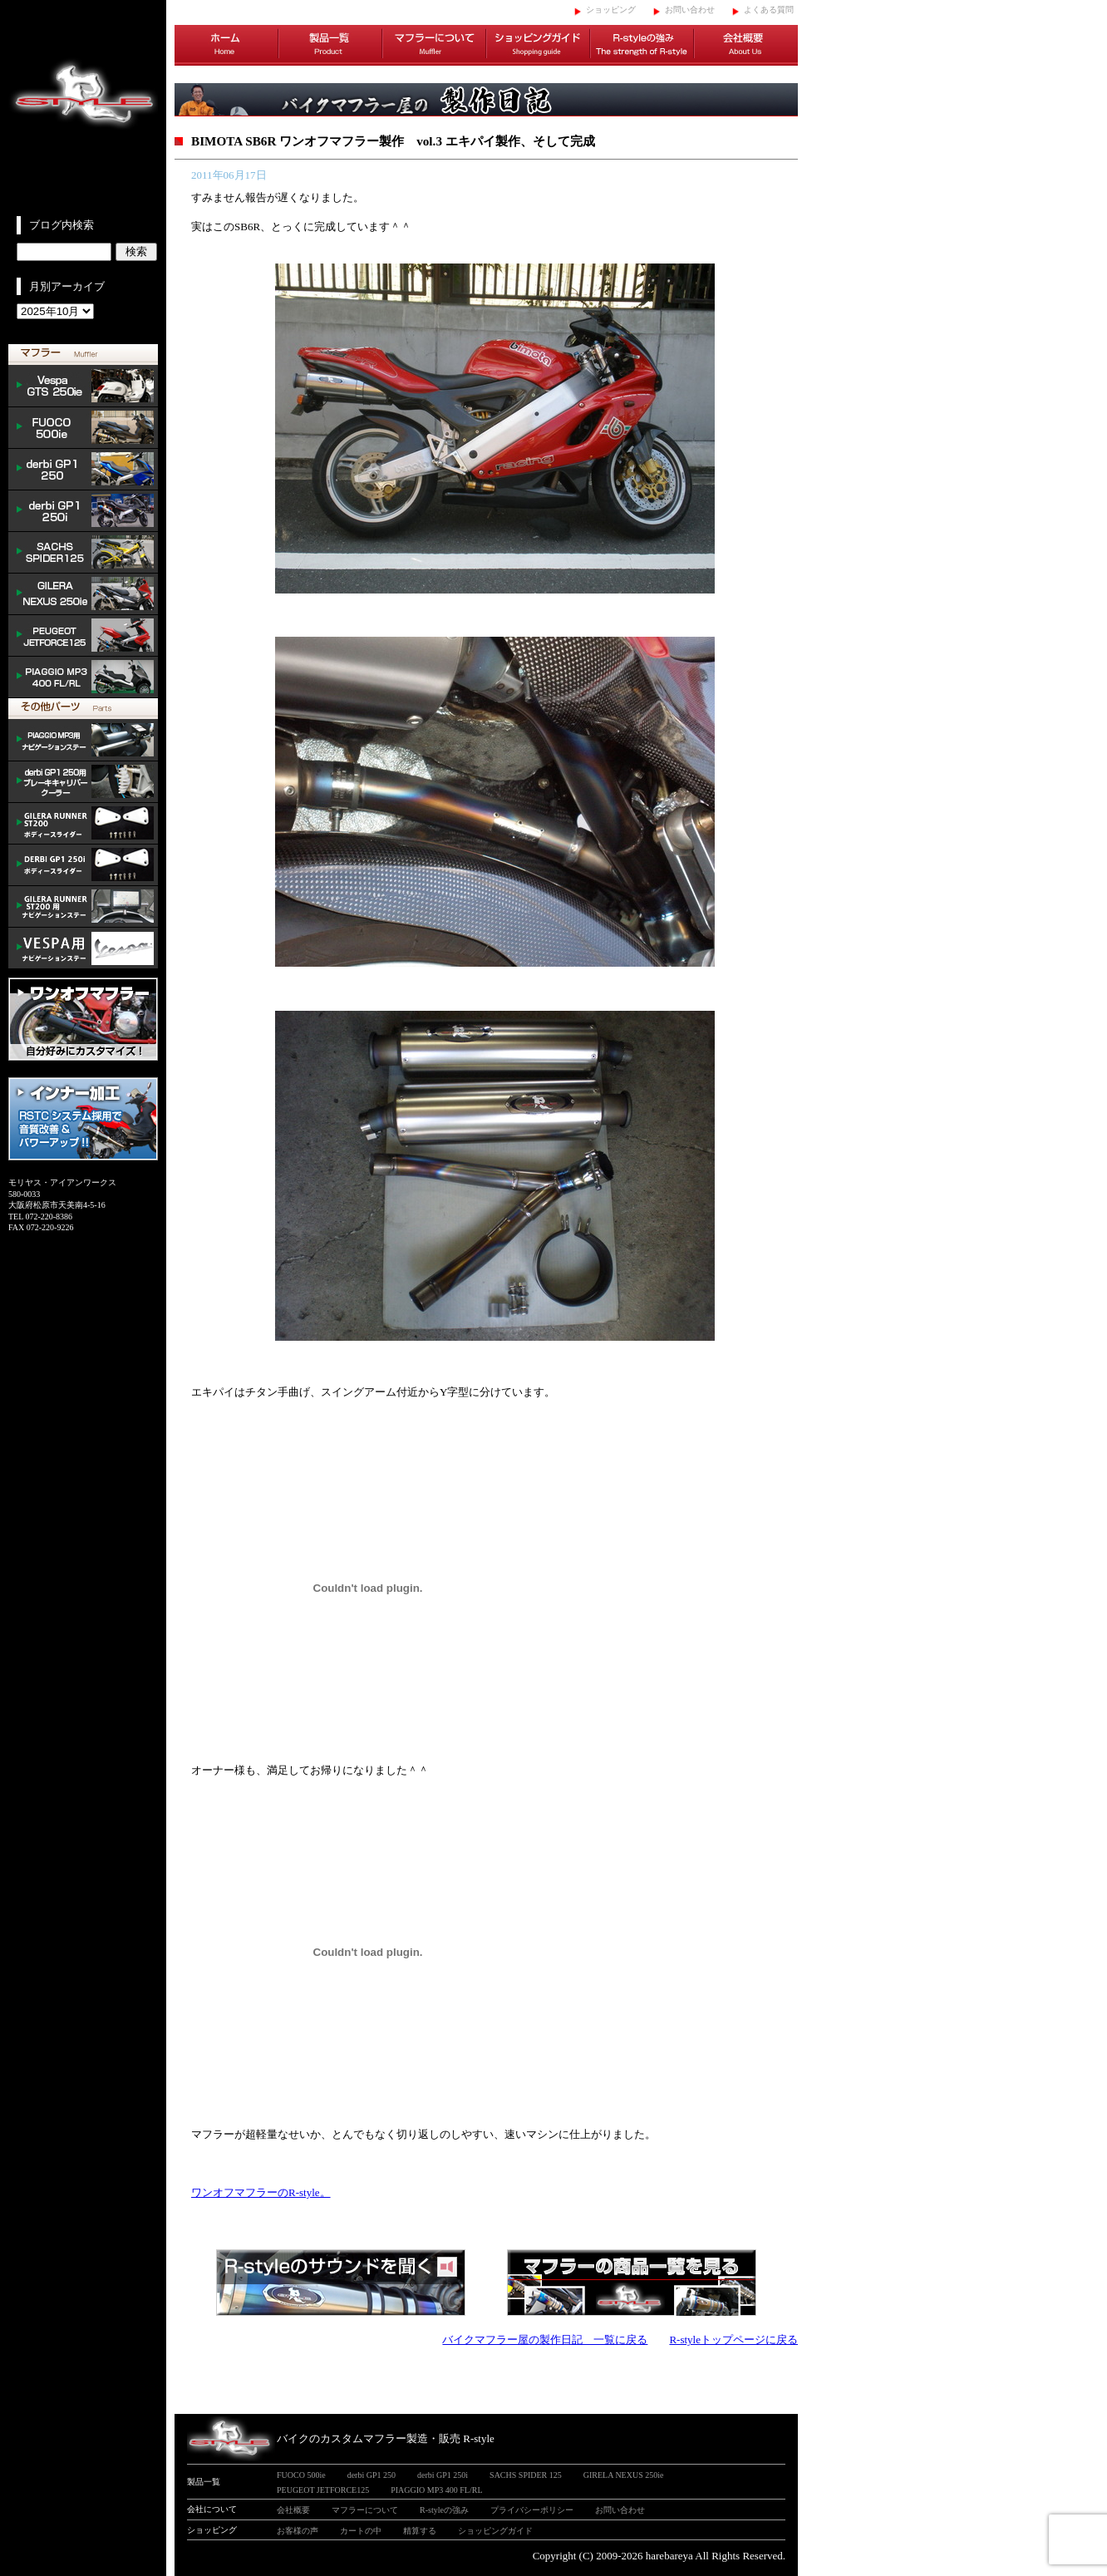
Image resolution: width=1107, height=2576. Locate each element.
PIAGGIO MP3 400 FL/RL (83, 677)
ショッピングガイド (538, 45)
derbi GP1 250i (83, 511)
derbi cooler (83, 782)
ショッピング (611, 9)
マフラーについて (434, 45)
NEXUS (83, 594)
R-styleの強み (642, 45)
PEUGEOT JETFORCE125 (83, 636)
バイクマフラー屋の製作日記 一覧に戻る (544, 2339)
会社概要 (746, 45)
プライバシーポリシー (531, 2509)
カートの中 (360, 2530)
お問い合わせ (690, 9)
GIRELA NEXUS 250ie (623, 2475)
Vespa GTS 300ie (83, 386)
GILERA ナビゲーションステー (83, 907)
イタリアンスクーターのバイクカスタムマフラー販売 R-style (83, 108)
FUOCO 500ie (83, 428)
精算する (419, 2530)
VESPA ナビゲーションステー (83, 948)
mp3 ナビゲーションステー (83, 740)
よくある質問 (769, 9)
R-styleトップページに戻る (733, 2339)
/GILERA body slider (83, 824)
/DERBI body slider (83, 865)
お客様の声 (297, 2530)
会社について (212, 2509)
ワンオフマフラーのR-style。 (261, 2192)
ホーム (226, 45)
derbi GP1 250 (83, 469)
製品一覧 (330, 45)
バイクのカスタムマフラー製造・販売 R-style (385, 2438)
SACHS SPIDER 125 (83, 553)
